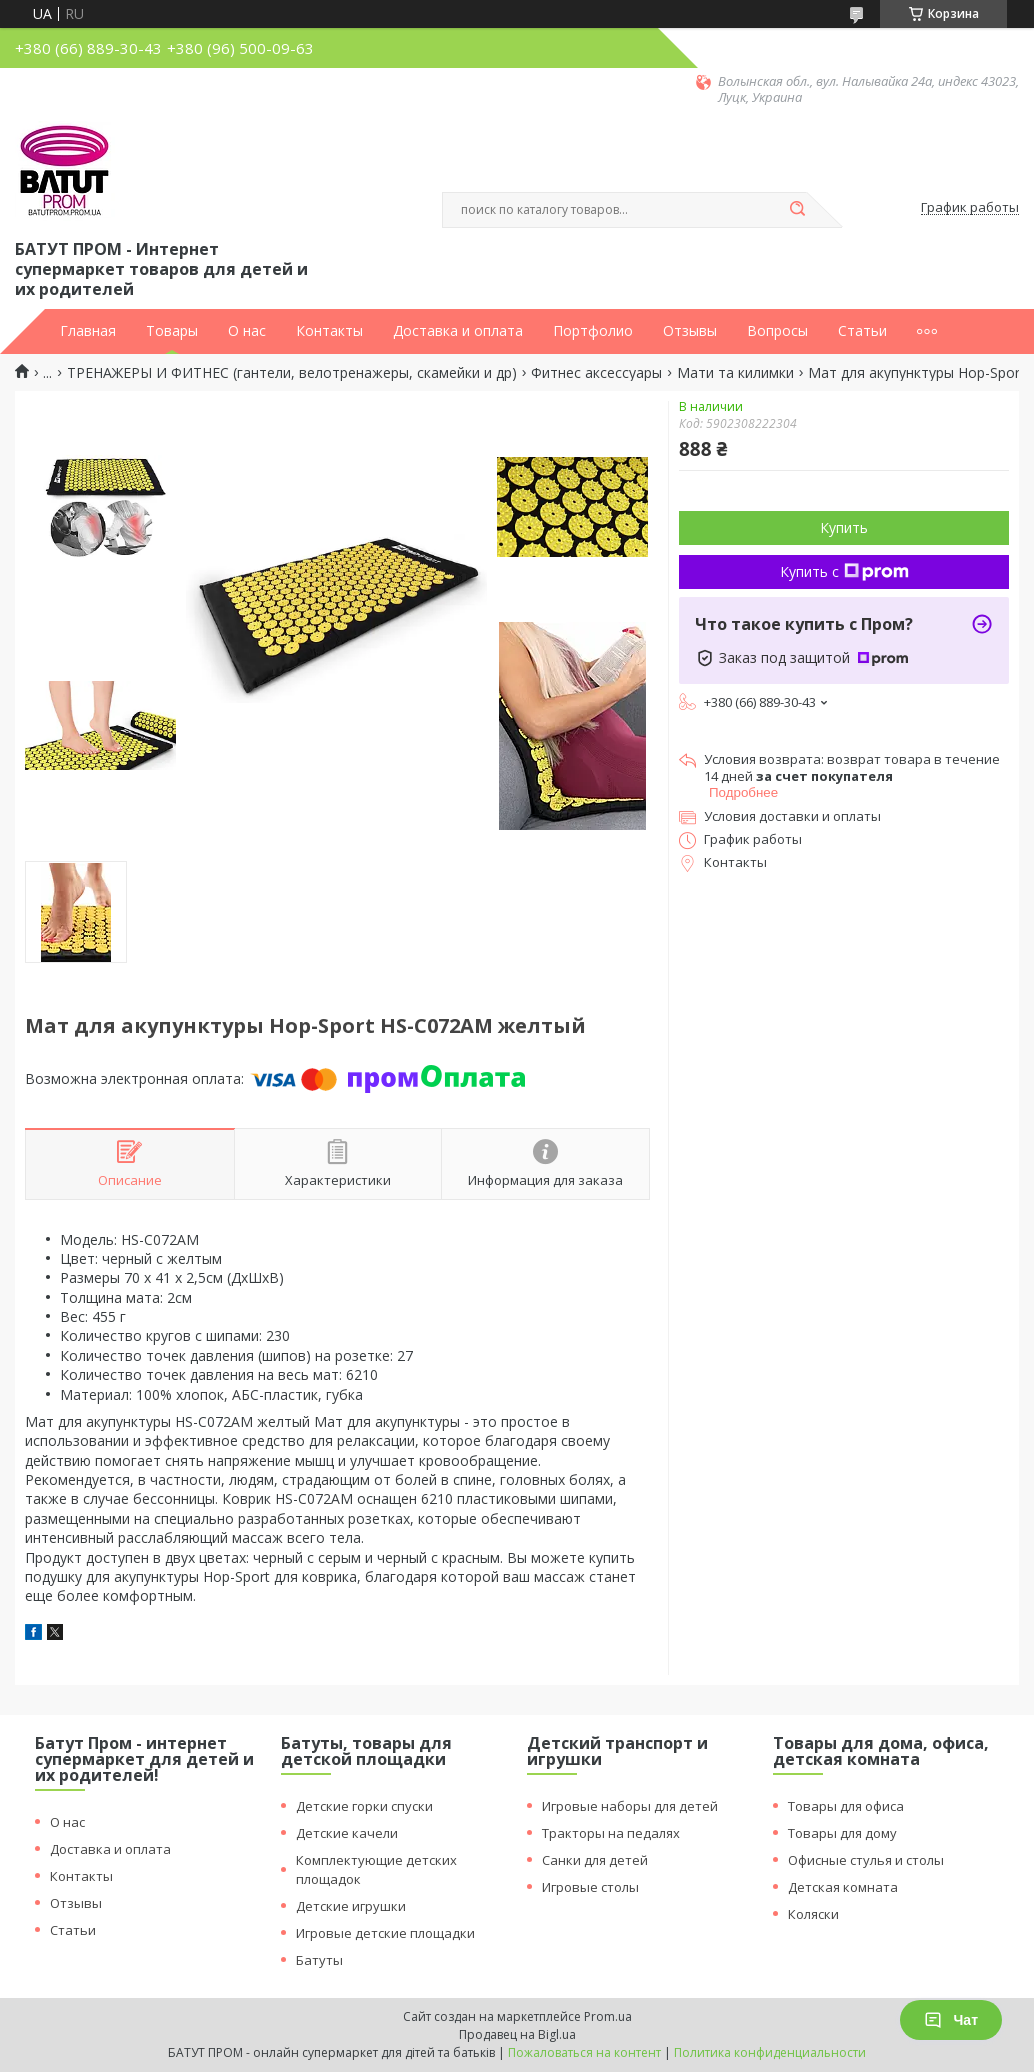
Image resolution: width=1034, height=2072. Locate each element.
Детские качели (347, 1833)
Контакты (329, 331)
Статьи (862, 331)
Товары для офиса (846, 1806)
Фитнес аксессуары (596, 373)
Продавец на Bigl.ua (517, 2034)
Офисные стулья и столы (866, 1860)
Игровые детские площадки (385, 1933)
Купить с (844, 571)
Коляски (813, 1914)
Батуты (319, 1960)
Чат (951, 2020)
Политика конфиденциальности (770, 2052)
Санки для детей (595, 1860)
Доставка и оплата (458, 331)
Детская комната (843, 1887)
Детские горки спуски (364, 1806)
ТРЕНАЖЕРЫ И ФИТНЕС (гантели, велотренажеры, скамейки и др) (292, 373)
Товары (172, 331)
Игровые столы (590, 1887)
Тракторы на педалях (611, 1833)
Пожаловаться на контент (584, 2052)
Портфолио (593, 331)
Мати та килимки (735, 373)
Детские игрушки (351, 1906)
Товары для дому (842, 1833)
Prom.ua (608, 2016)
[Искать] (797, 210)
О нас (247, 331)
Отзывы (690, 331)
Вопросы (777, 331)
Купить (844, 527)
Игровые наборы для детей (630, 1806)
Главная (88, 331)
